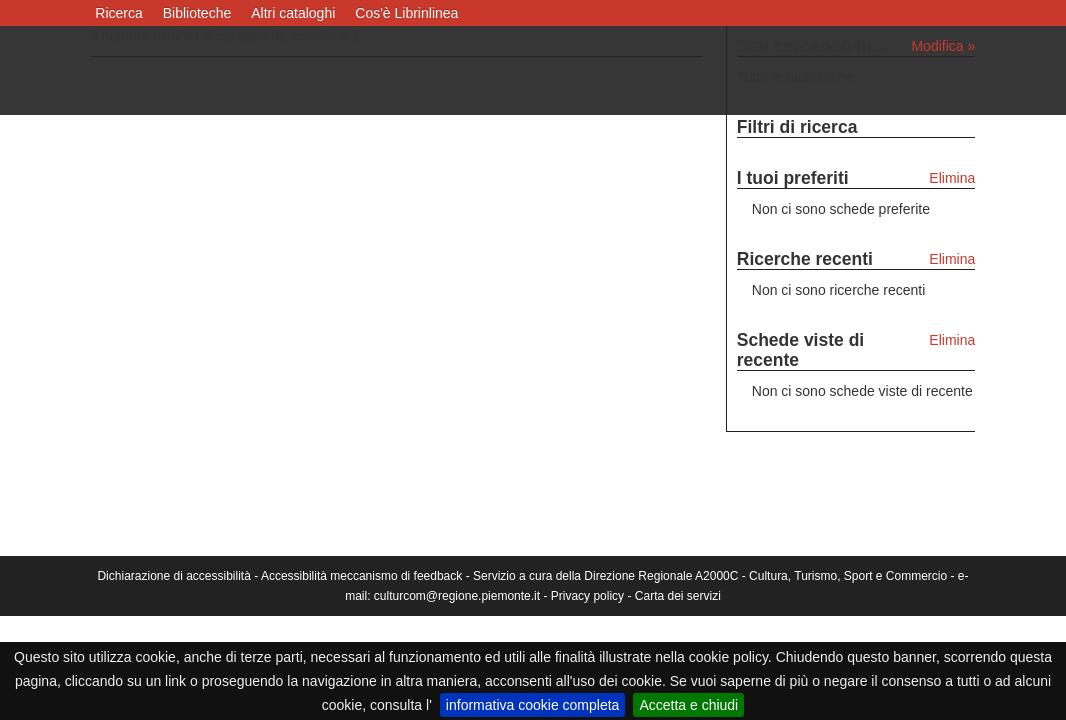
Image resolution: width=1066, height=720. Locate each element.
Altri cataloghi (293, 13)
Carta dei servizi (678, 596)
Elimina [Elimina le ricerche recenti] (952, 259)
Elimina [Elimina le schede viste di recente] (952, 340)
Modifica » (943, 46)
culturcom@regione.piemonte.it (457, 596)
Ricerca (118, 13)
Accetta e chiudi (688, 705)
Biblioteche (197, 13)
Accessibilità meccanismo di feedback (361, 576)
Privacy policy (587, 596)
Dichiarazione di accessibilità (173, 576)
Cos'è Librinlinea (406, 13)
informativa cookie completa (533, 705)
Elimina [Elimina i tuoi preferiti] (952, 178)
